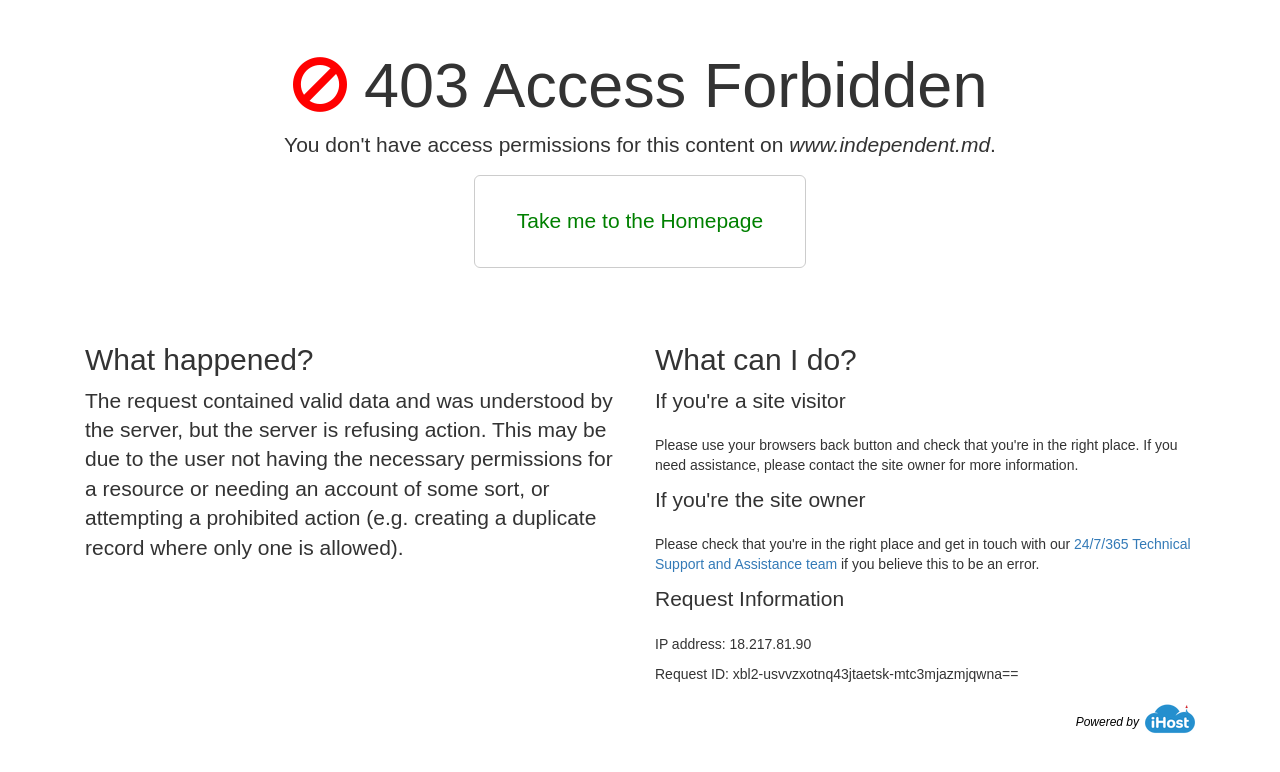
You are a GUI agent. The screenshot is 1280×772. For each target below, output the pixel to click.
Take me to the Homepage (640, 220)
